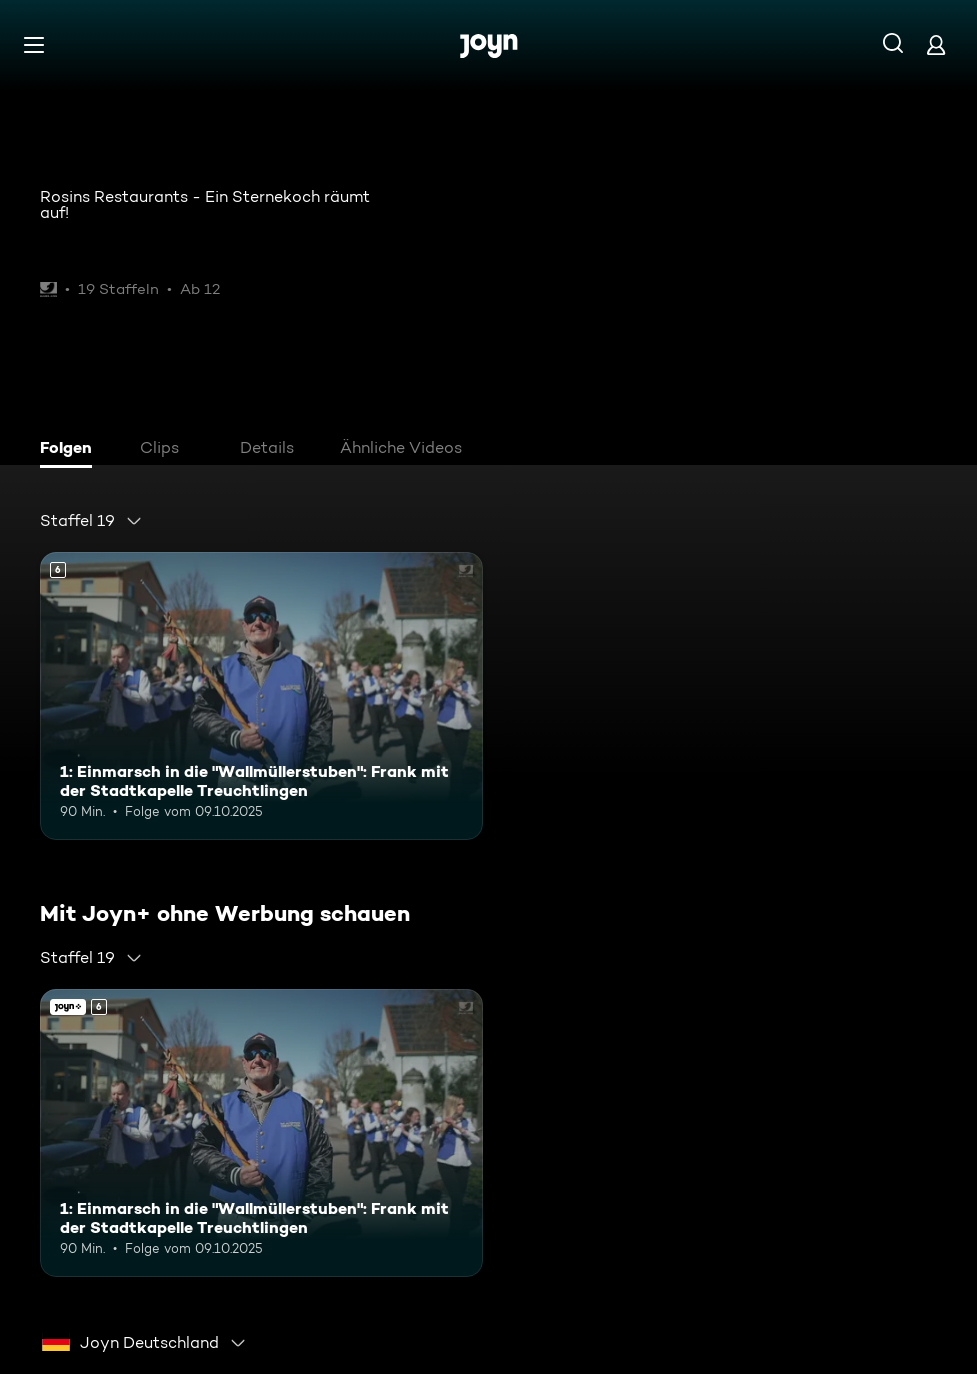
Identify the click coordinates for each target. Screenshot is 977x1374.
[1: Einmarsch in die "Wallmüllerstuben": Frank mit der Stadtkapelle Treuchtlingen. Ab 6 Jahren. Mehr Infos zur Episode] (261, 696)
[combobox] (91, 521)
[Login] (936, 44)
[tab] (71, 450)
